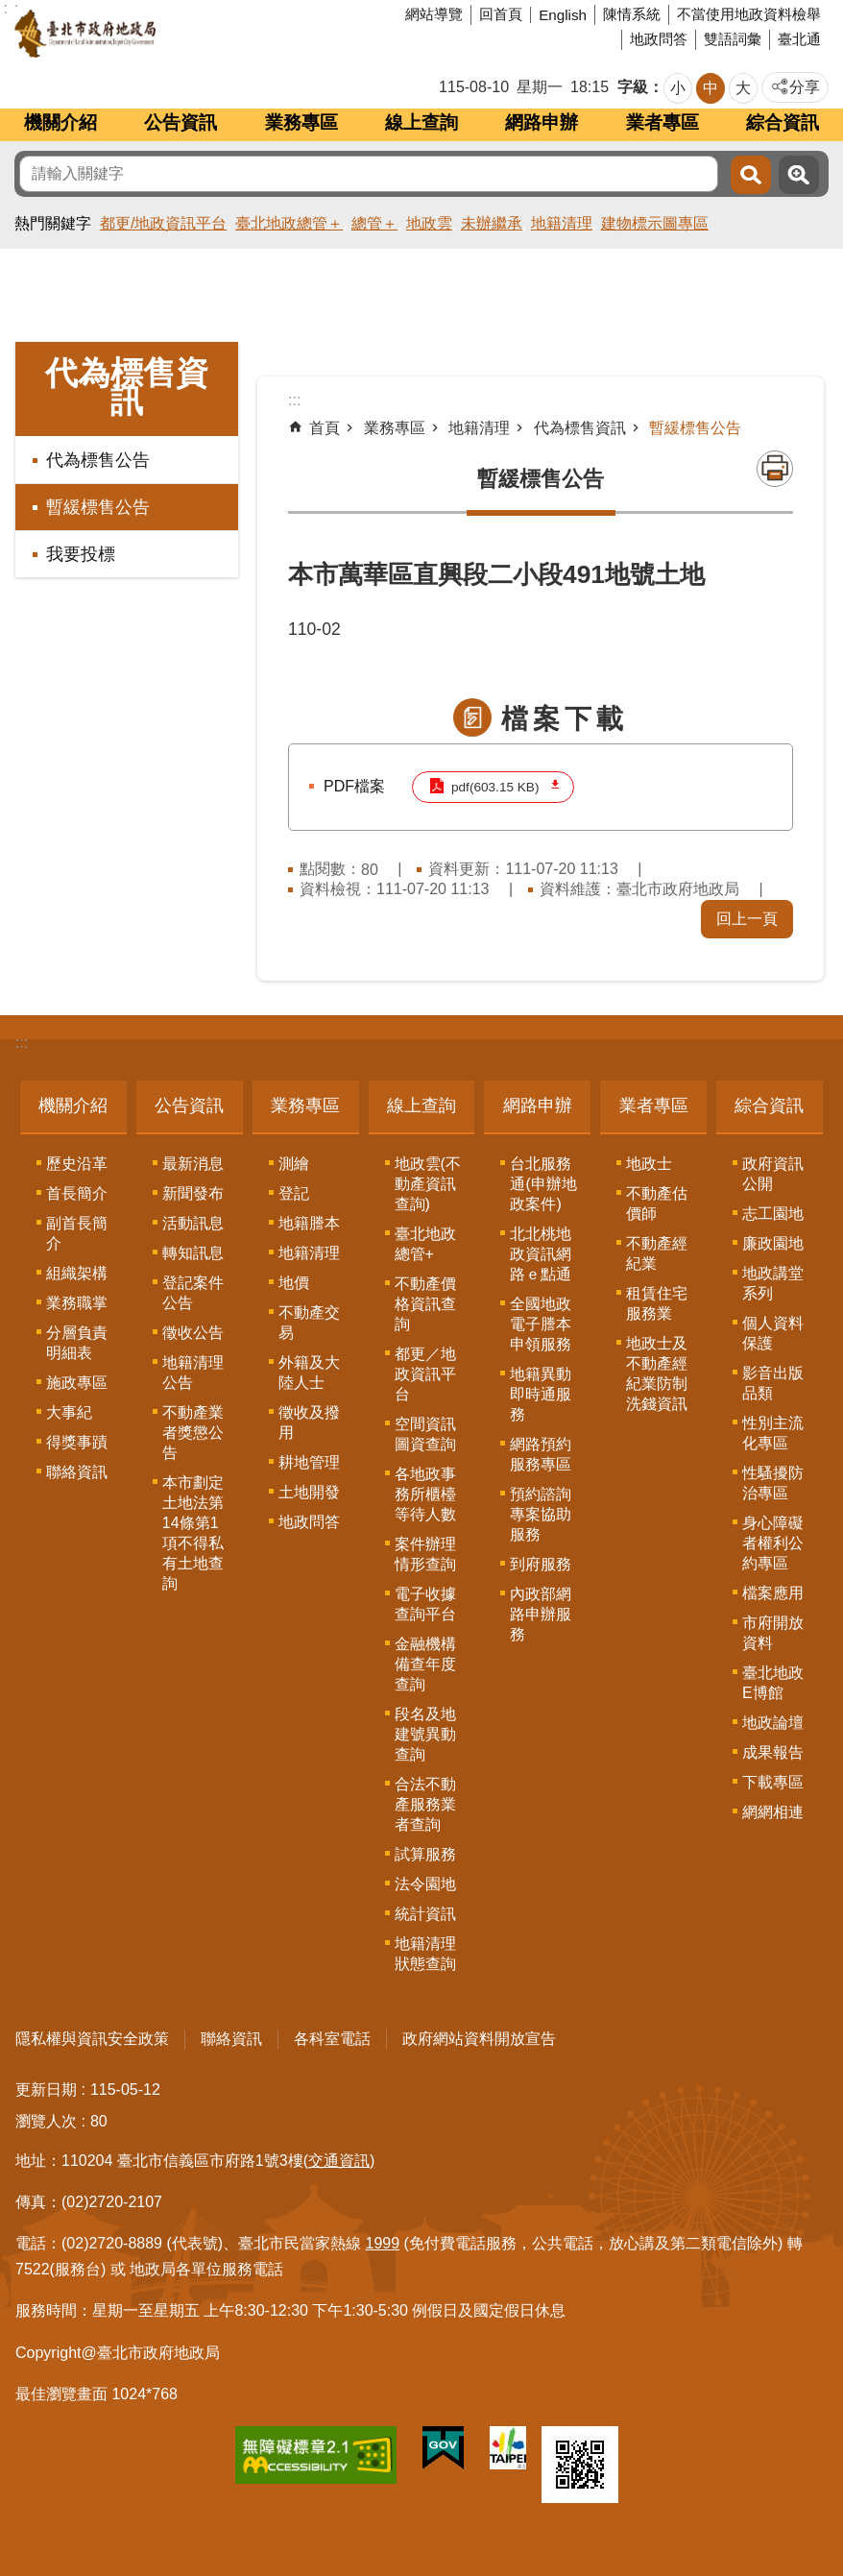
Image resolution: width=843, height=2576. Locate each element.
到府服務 (540, 1564)
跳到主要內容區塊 (10, 10)
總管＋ (374, 223)
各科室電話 (332, 2038)
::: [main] (294, 400)
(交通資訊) (339, 2160)
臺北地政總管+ (425, 1244)
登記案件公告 (193, 1293)
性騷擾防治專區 (773, 1483)
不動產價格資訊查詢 (425, 1304)
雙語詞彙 (732, 39)
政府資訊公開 (773, 1173)
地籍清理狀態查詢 (425, 1953)
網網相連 (773, 1812)
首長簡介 (77, 1193)
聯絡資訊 (77, 1472)
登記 (293, 1193)
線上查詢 (421, 122)
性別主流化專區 (773, 1433)
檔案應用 (773, 1593)
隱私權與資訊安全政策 (92, 2038)
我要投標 (80, 554)
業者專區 (662, 122)
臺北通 (799, 39)
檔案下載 (564, 719)
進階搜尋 (799, 175)
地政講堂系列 (773, 1283)
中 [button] (710, 88)
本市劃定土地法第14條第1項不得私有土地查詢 (193, 1533)
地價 (293, 1283)
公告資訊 (180, 122)
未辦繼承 (491, 223)
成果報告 (773, 1752)
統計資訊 (425, 1914)
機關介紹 (60, 122)
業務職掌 (77, 1303)
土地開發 (309, 1492)
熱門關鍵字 (52, 223)
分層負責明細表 (77, 1342)
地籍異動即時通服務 (540, 1394)
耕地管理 (309, 1462)
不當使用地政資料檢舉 (749, 14)
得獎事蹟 (77, 1442)
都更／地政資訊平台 (425, 1374)
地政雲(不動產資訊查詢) (428, 1183)
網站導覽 (434, 14)
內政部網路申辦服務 (540, 1614)
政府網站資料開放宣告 (479, 2038)
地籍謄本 (309, 1223)
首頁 (324, 428)
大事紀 (69, 1412)
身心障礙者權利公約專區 (773, 1543)
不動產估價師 (656, 1203)
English (563, 15)
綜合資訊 (782, 122)
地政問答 (658, 39)
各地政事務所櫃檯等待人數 (425, 1494)
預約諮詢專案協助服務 (540, 1514)
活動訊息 (193, 1223)
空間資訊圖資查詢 (425, 1434)
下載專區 (773, 1782)
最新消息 (193, 1163)
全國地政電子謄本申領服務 (540, 1324)
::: (21, 1042)
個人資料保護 (773, 1333)
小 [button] (678, 88)
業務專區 (301, 122)
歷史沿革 (77, 1163)
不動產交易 (309, 1322)
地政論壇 (773, 1722)
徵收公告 (193, 1332)
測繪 (293, 1163)
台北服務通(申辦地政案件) (543, 1183)
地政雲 (429, 223)
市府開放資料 (773, 1633)
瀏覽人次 (46, 2121)
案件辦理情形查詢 (425, 1554)
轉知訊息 (193, 1253)
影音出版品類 (773, 1383)
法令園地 (425, 1884)
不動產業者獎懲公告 (193, 1432)
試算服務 (425, 1854)
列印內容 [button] (775, 468)
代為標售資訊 (126, 387)
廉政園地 (773, 1243)
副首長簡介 (77, 1233)
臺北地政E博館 (773, 1683)
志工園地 (773, 1213)
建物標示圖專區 (655, 223)
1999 (383, 2243)
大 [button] (743, 88)
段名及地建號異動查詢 (425, 1734)
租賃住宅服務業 (656, 1303)
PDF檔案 (354, 786)
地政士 (649, 1163)
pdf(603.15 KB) (495, 787)
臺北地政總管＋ (289, 223)
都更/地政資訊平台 (163, 223)
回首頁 (500, 14)
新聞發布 (193, 1193)
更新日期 (46, 2089)
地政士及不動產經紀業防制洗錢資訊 (656, 1373)
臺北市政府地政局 (157, 34)
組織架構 (77, 1273)
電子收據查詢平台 (425, 1604)
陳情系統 (632, 14)
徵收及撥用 (309, 1422)
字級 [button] (632, 87)
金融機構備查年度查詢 (425, 1664)
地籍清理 (561, 223)
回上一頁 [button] (747, 919)
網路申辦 (541, 122)
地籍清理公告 (193, 1372)
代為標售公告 (98, 460)
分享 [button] (804, 87)
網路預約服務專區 (540, 1454)
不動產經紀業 (656, 1253)
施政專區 (77, 1382)
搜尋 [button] (751, 175)
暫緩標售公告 (98, 507)
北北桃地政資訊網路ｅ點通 (540, 1254)
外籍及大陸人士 (309, 1372)
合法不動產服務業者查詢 (425, 1804)
